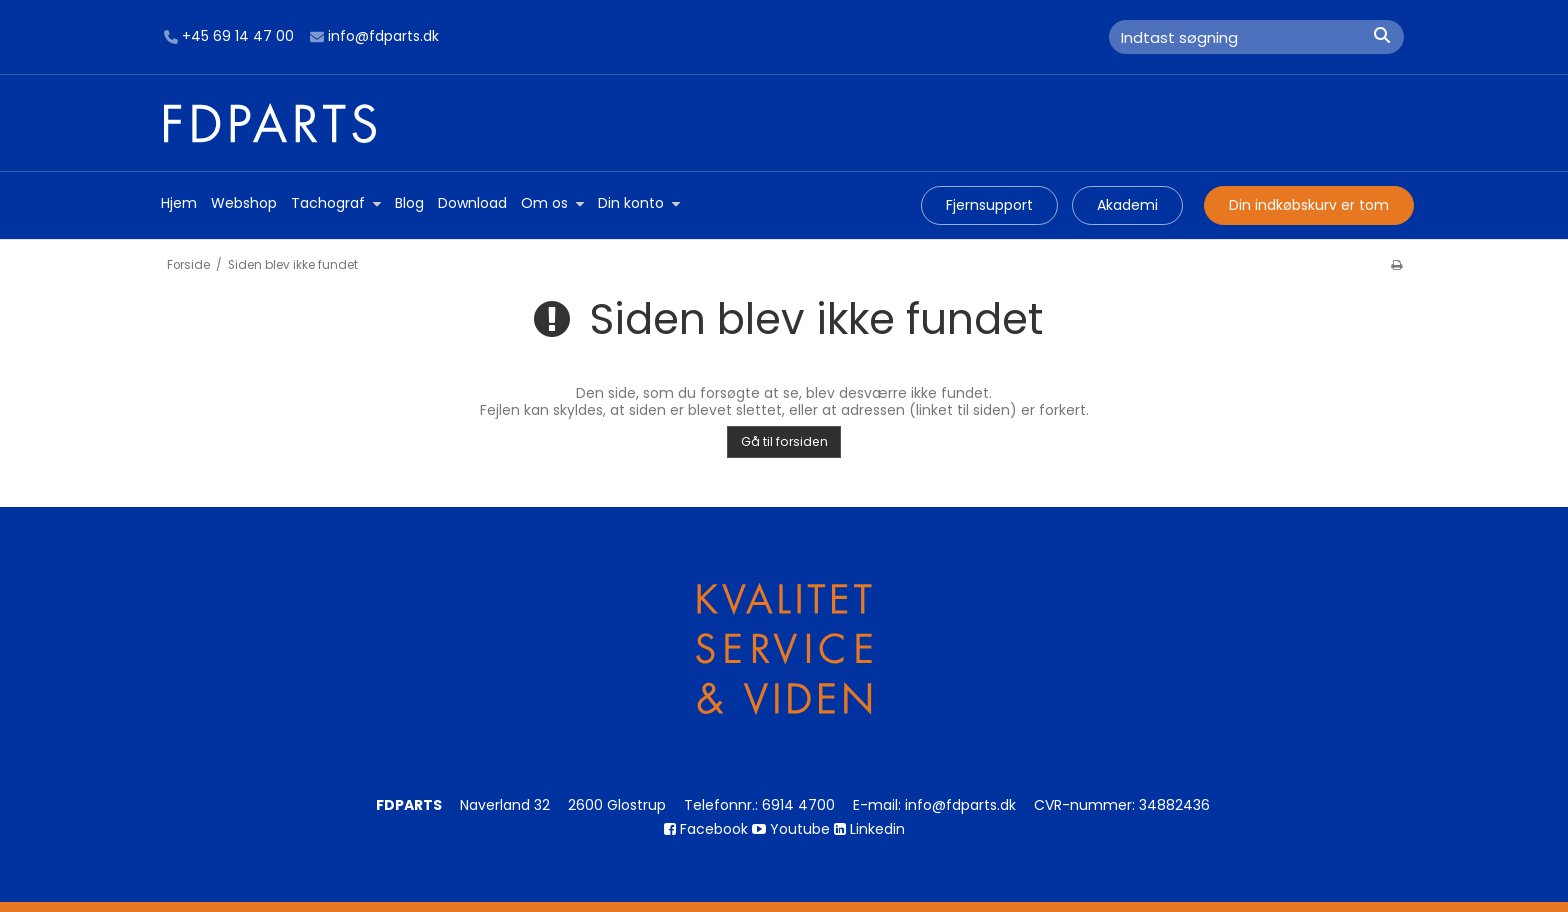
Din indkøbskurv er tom (1309, 205)
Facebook (706, 829)
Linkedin (869, 829)
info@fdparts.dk (374, 37)
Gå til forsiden (784, 441)
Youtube (791, 829)
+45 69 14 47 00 (229, 37)
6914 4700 (798, 805)
